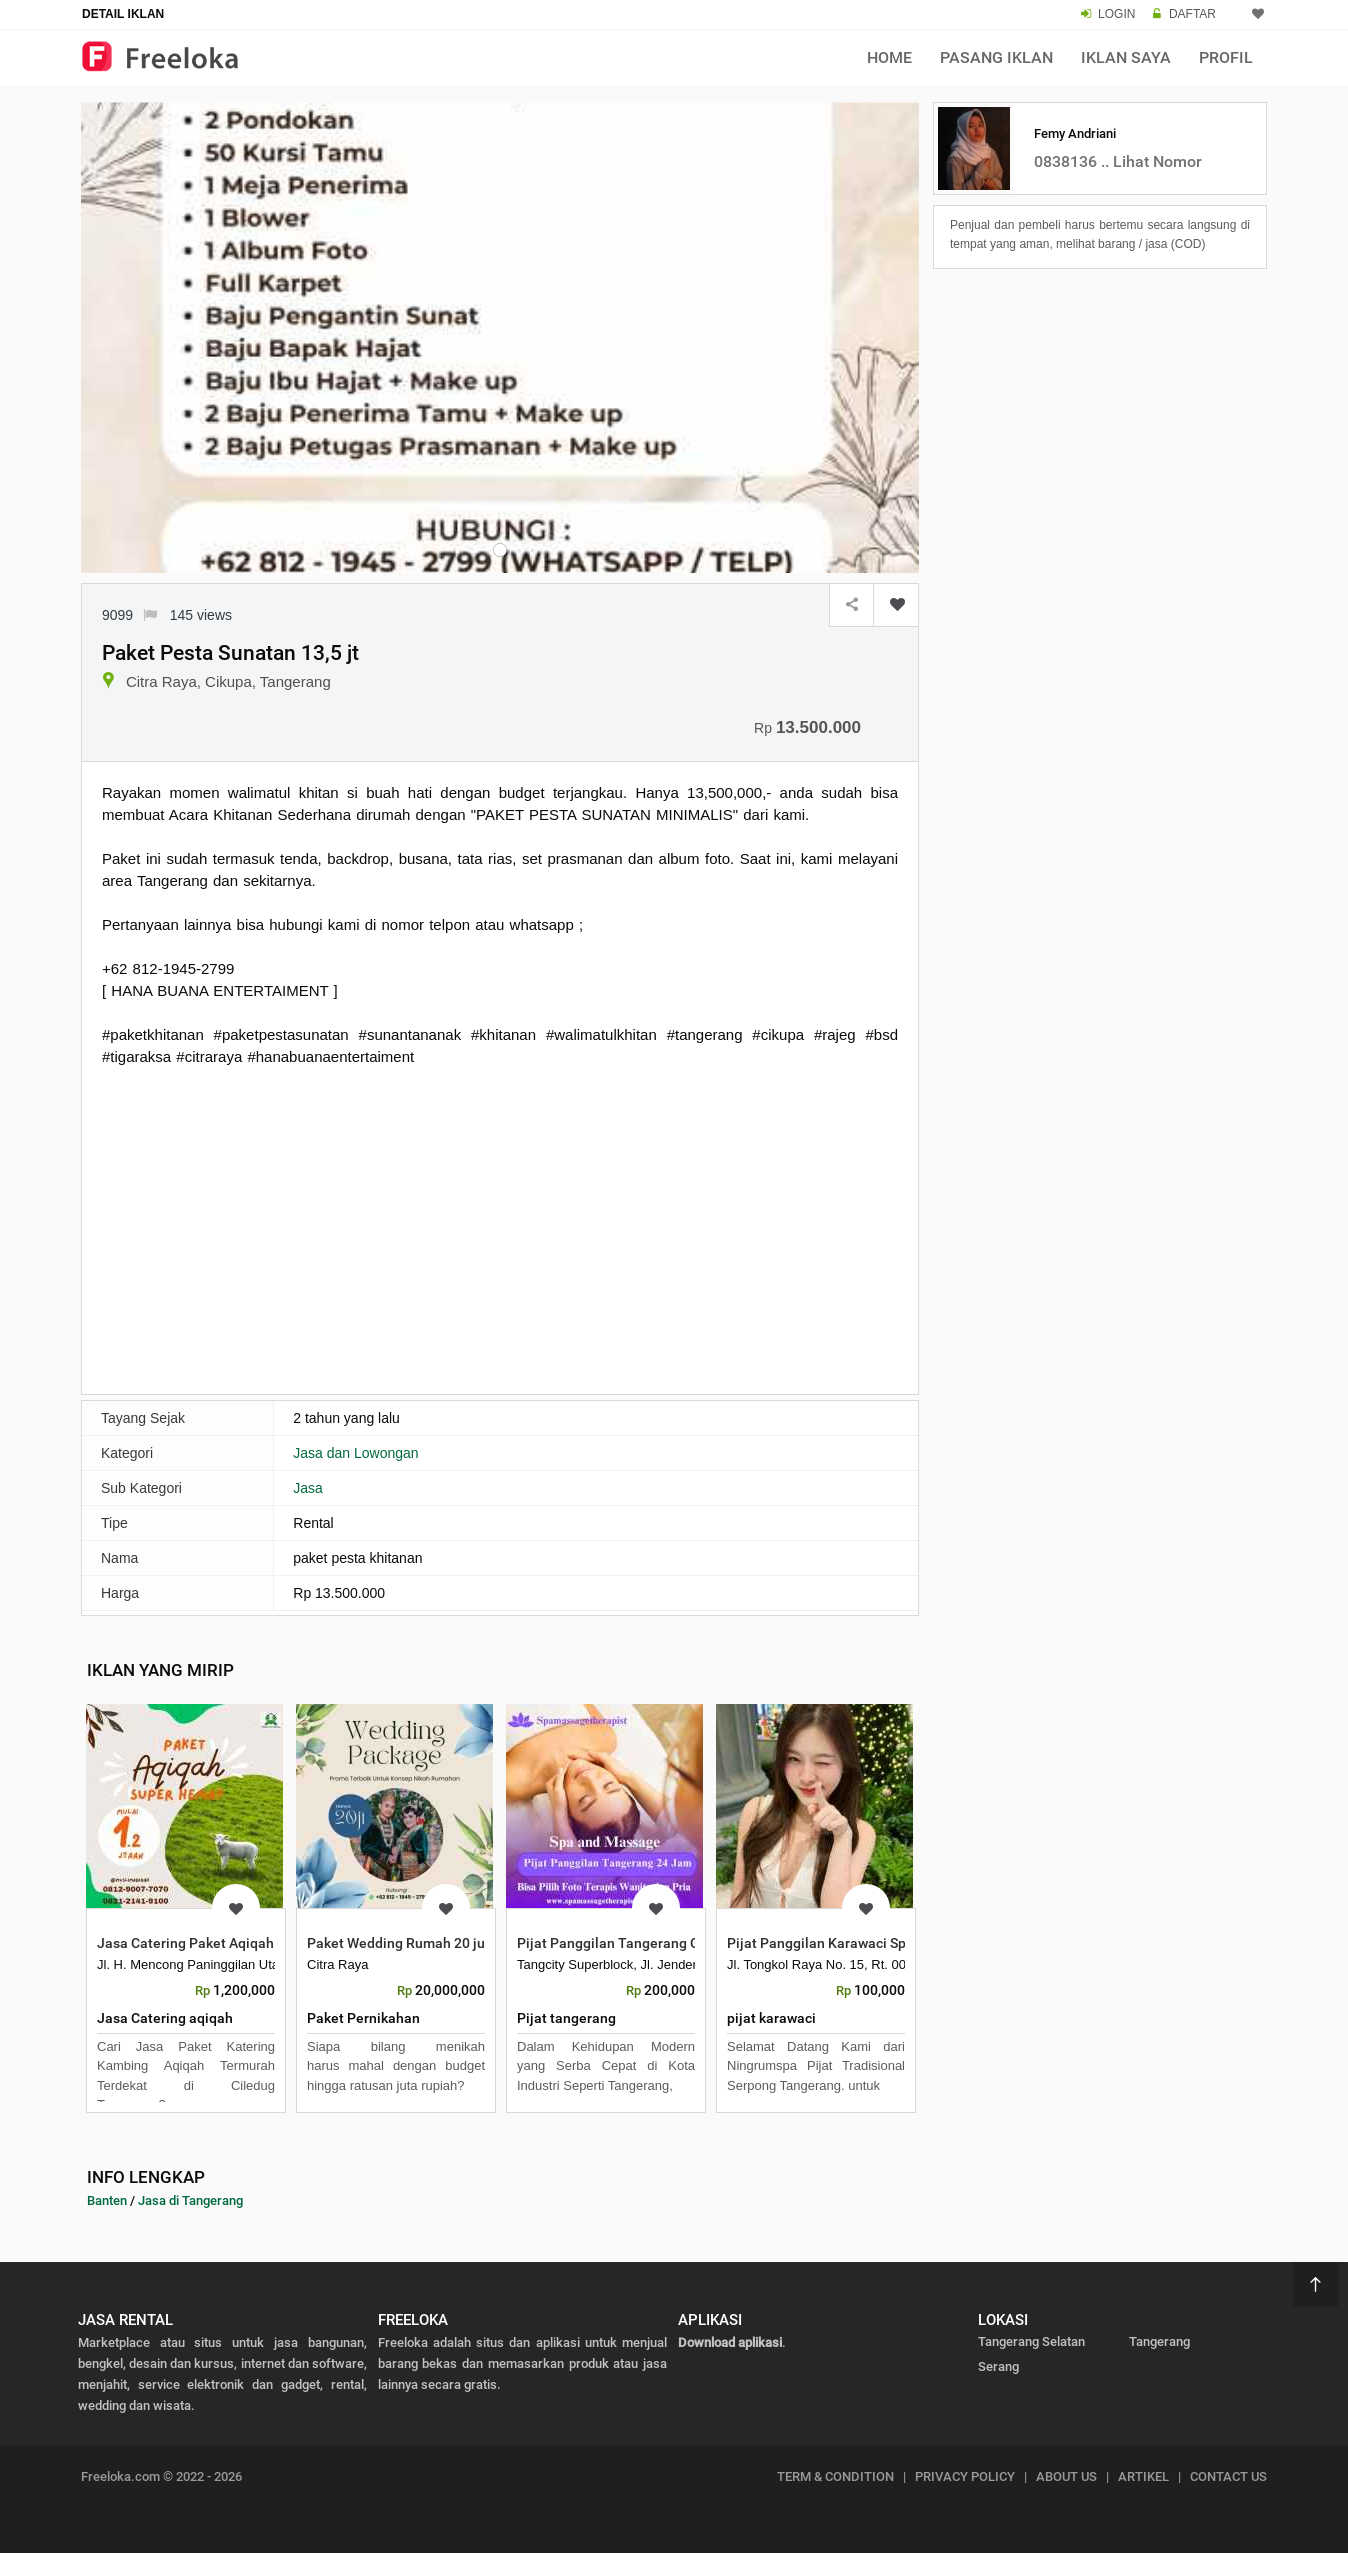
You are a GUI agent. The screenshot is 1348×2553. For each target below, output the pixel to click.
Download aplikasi (730, 2342)
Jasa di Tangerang (190, 2200)
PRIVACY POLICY (965, 2476)
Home (889, 57)
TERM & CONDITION (835, 2476)
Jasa (308, 1488)
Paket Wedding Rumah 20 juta (402, 1943)
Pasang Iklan (996, 57)
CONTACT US (1228, 2476)
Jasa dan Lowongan (355, 1453)
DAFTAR (1192, 14)
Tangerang (1159, 2341)
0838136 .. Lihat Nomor (1118, 161)
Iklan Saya (1126, 57)
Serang (998, 2366)
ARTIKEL (1143, 2476)
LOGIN (1116, 14)
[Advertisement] (500, 1228)
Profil (1226, 57)
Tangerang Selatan (1031, 2341)
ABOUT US (1066, 2476)
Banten (107, 2200)
